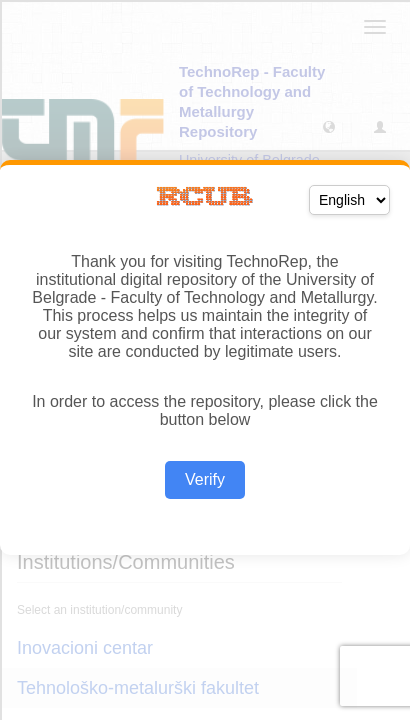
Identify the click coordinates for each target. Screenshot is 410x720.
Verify (205, 479)
